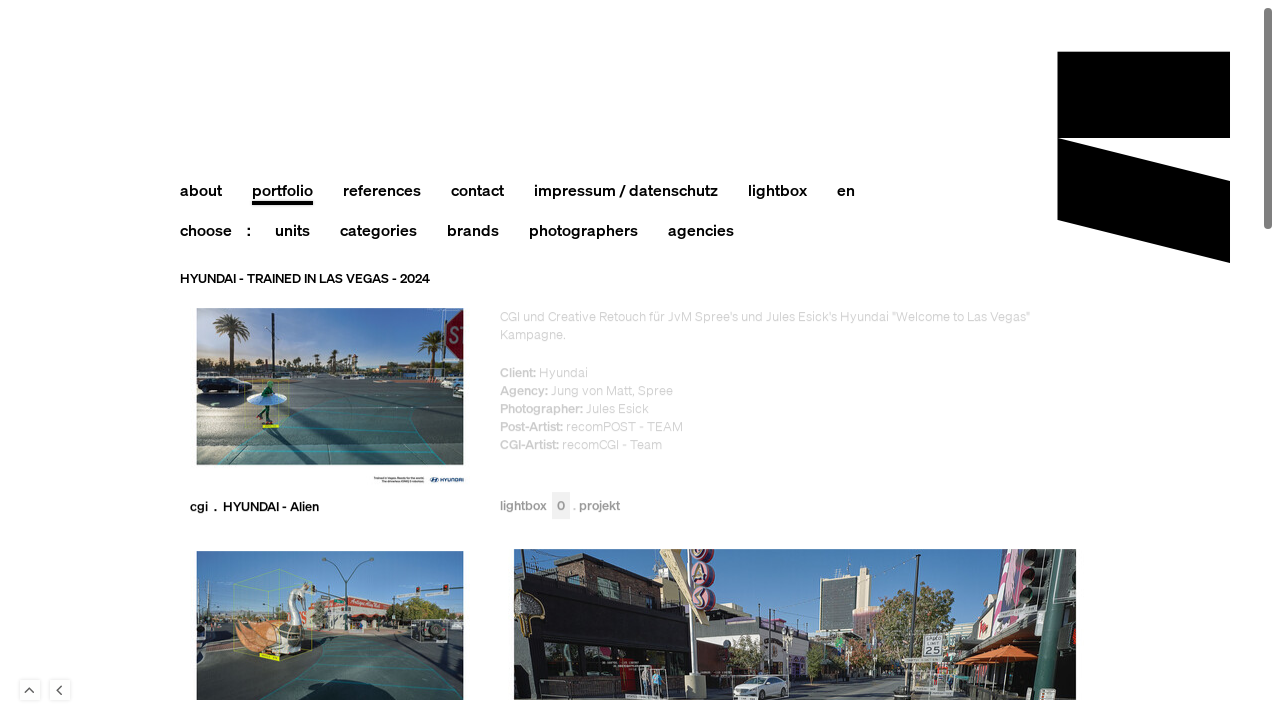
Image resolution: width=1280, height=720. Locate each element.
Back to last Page (60, 690)
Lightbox (535, 506)
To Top (30, 690)
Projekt (599, 506)
